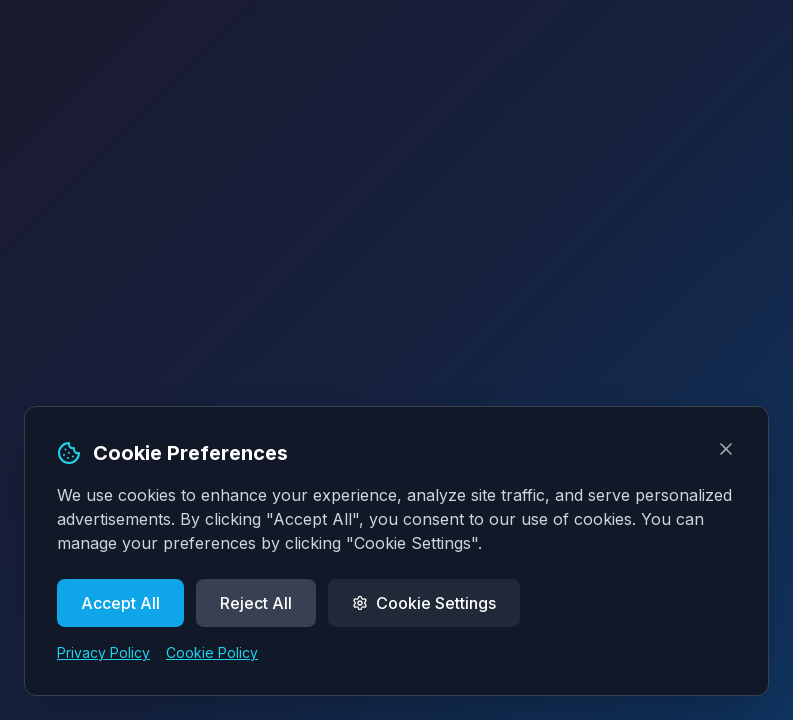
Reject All (256, 603)
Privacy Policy (103, 652)
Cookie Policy (212, 652)
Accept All (120, 603)
